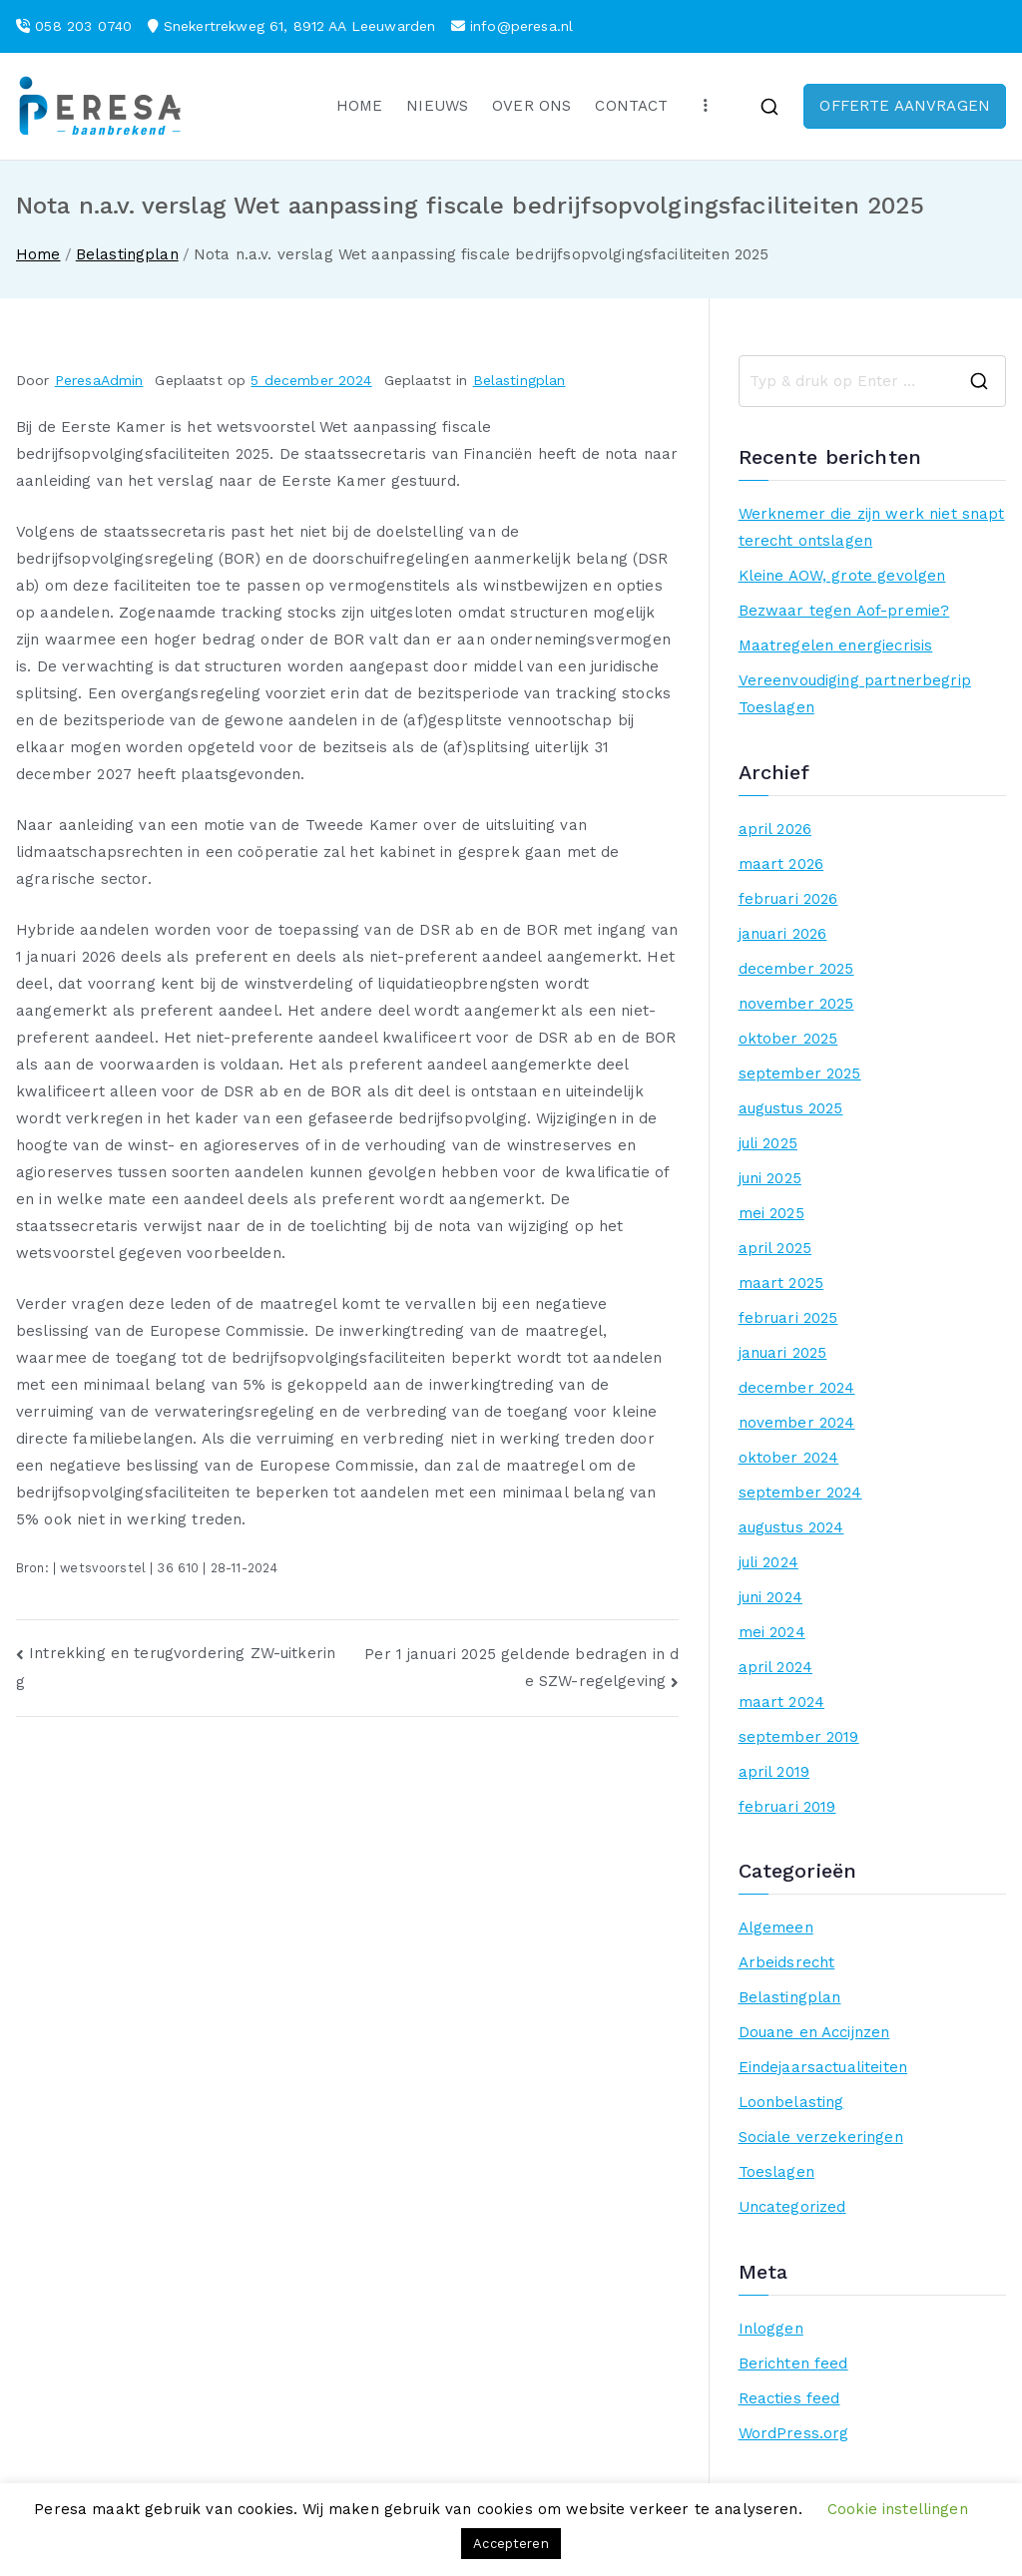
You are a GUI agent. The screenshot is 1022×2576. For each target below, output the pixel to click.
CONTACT (631, 106)
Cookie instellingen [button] (897, 2509)
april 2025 (775, 1248)
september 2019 (799, 1737)
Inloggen (771, 2329)
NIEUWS (437, 106)
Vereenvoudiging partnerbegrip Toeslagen (855, 693)
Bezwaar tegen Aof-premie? (844, 611)
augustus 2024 (791, 1527)
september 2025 (800, 1073)
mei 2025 (771, 1213)
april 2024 (776, 1667)
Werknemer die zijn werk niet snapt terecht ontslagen (872, 527)
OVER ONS (531, 106)
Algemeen (776, 1927)
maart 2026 (781, 864)
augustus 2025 (791, 1108)
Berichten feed (793, 2363)
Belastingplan (519, 380)
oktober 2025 (788, 1039)
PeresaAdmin (99, 380)
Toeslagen (776, 2172)
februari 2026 (788, 899)
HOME (359, 106)
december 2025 (796, 969)
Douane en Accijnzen (814, 2032)
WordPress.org (794, 2433)
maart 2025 (781, 1283)
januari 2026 (783, 934)
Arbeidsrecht (787, 1962)
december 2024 (797, 1388)
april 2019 (774, 1772)
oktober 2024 (789, 1458)
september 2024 (800, 1493)
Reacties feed (789, 2398)
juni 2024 (770, 1597)
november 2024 (797, 1423)
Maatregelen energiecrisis (836, 645)
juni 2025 (770, 1178)
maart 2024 (782, 1702)
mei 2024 (772, 1632)
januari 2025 (783, 1353)
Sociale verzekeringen (821, 2137)
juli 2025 (768, 1143)
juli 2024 (768, 1562)
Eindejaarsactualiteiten (823, 2067)
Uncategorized (792, 2207)
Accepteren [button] (511, 2543)
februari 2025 (788, 1318)
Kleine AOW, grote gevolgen (842, 576)
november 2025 (796, 1004)
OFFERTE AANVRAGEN (904, 106)
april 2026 (775, 829)
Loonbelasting (791, 2102)
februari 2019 (787, 1807)
